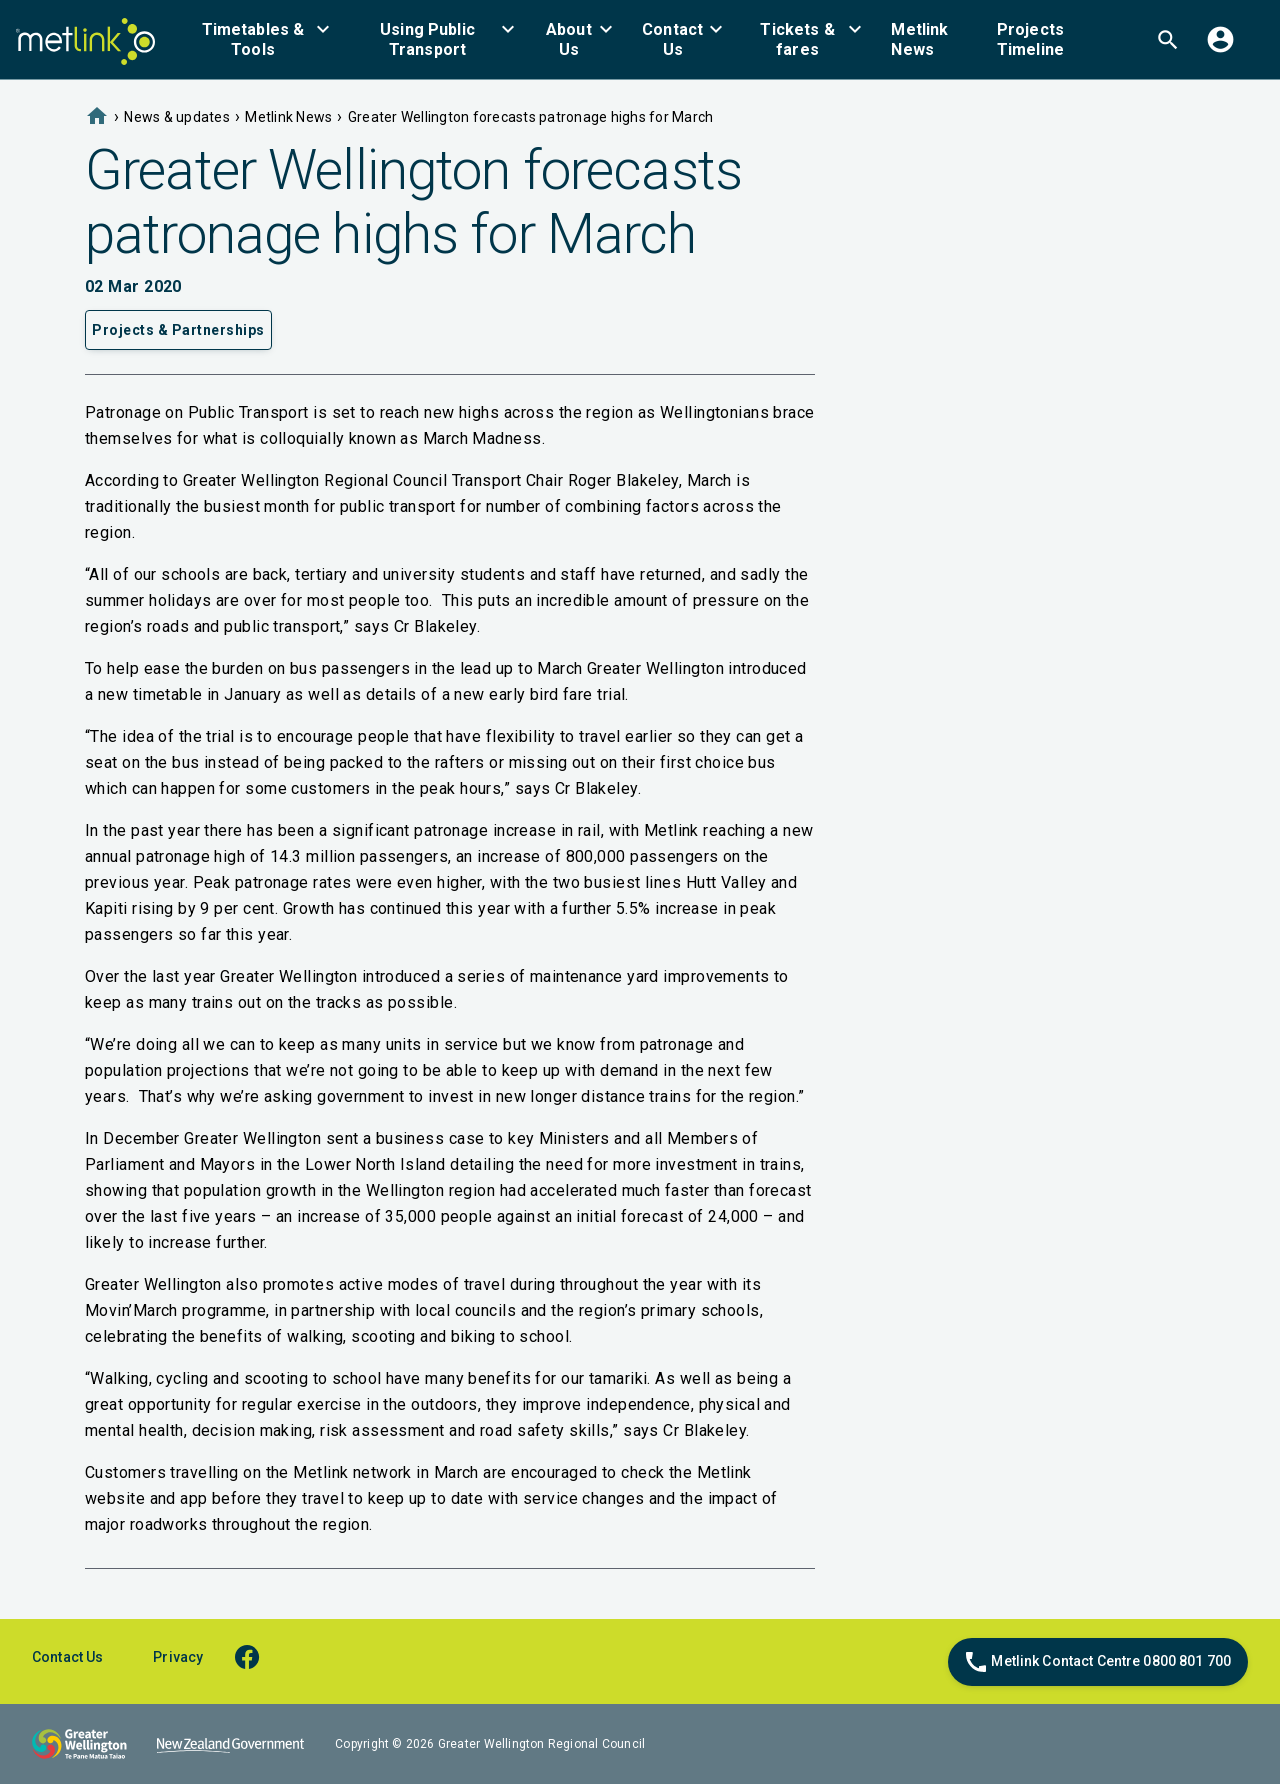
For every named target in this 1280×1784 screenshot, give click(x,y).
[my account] (1220, 39)
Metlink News (288, 117)
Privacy (178, 1657)
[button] (265, 39)
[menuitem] (265, 39)
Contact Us (67, 1657)
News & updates (177, 117)
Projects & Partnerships (178, 330)
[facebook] (256, 1656)
